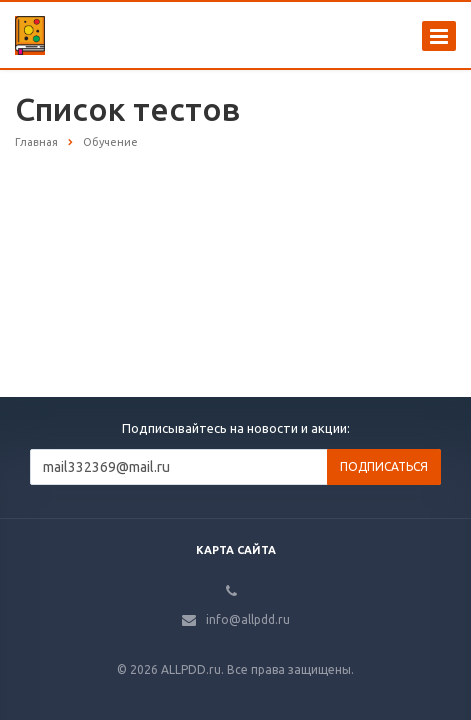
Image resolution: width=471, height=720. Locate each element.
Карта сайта (236, 550)
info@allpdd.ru (248, 619)
